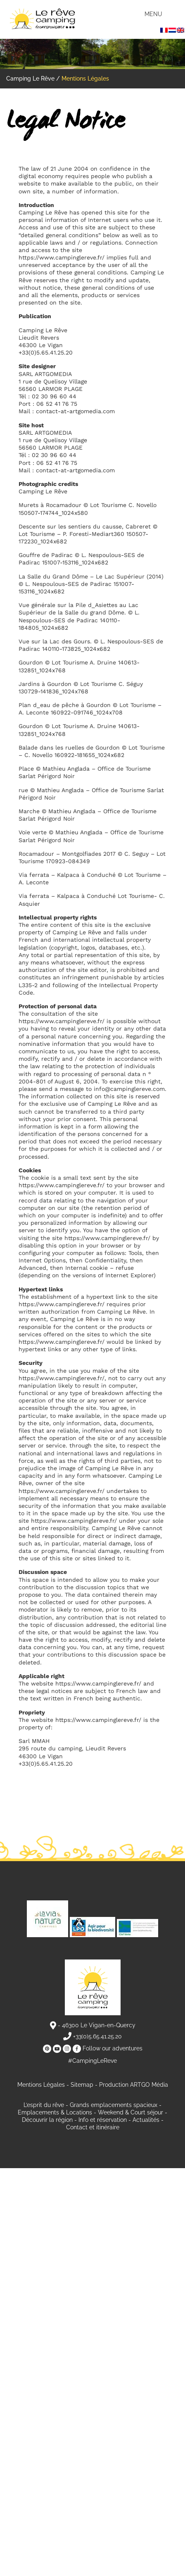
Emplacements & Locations (55, 2112)
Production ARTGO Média (133, 2084)
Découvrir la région (47, 2120)
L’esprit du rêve (44, 2105)
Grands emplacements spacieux (113, 2105)
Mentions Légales (41, 2084)
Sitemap (82, 2084)
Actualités (146, 2120)
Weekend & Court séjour (130, 2112)
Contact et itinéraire (92, 2127)
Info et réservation (102, 2120)
